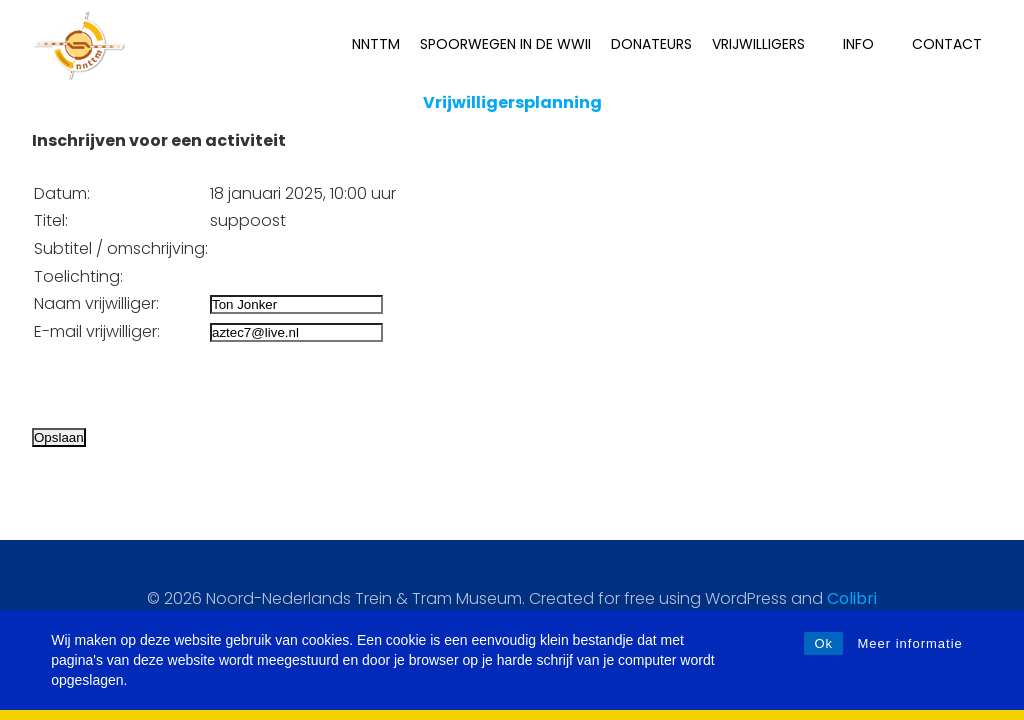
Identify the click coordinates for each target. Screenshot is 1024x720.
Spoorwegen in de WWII (505, 44)
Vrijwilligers (767, 44)
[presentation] (184, 385)
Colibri (852, 598)
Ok (823, 643)
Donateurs (651, 44)
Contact (947, 44)
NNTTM (376, 44)
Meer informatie (909, 643)
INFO (867, 44)
